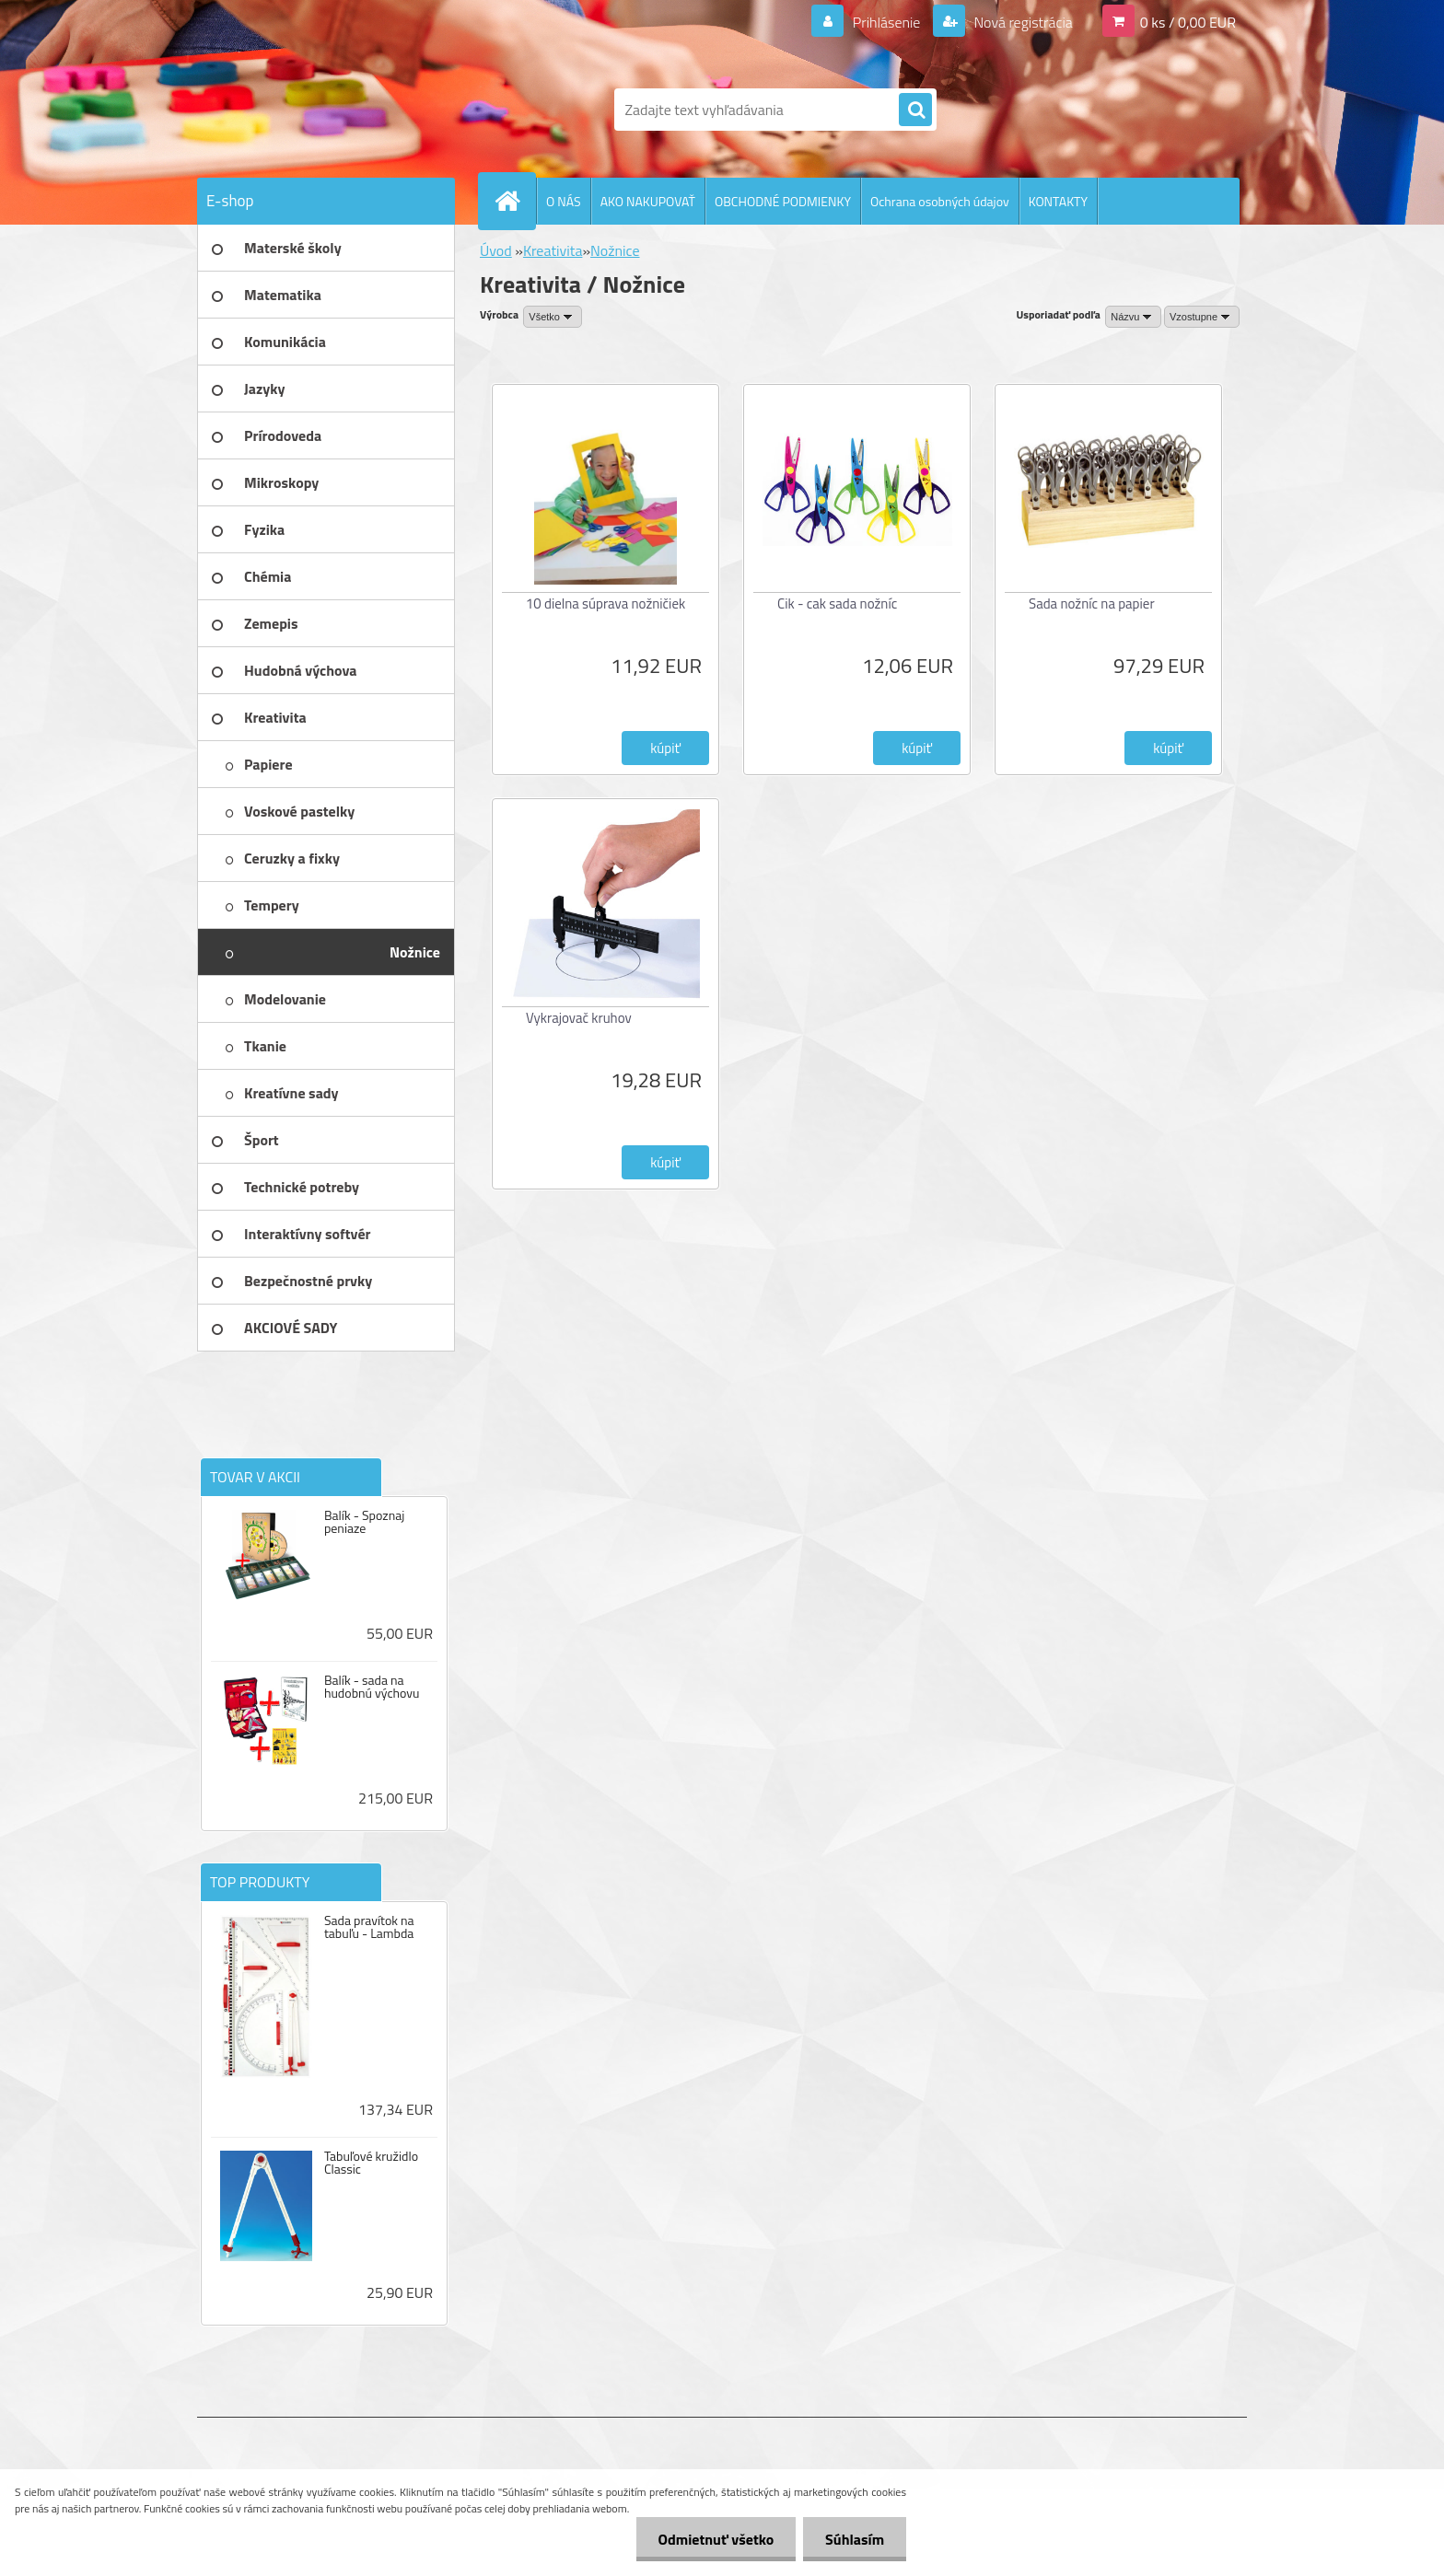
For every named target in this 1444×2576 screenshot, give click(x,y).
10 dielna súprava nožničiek (605, 603)
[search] (915, 110)
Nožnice (614, 250)
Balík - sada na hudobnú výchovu (372, 1687)
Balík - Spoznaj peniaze (364, 1522)
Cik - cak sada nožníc (837, 603)
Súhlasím (853, 2539)
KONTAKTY (1058, 201)
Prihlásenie (886, 22)
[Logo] (323, 110)
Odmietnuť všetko (713, 2539)
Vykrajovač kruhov (579, 1017)
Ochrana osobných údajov (939, 201)
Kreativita (552, 250)
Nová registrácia (1022, 22)
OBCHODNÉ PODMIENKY (783, 201)
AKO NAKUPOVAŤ (647, 201)
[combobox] (1133, 317)
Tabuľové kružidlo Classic (371, 2163)
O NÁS (563, 201)
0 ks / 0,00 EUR (1188, 22)
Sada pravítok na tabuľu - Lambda (369, 1927)
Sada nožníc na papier (1092, 603)
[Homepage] (515, 201)
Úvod (496, 250)
